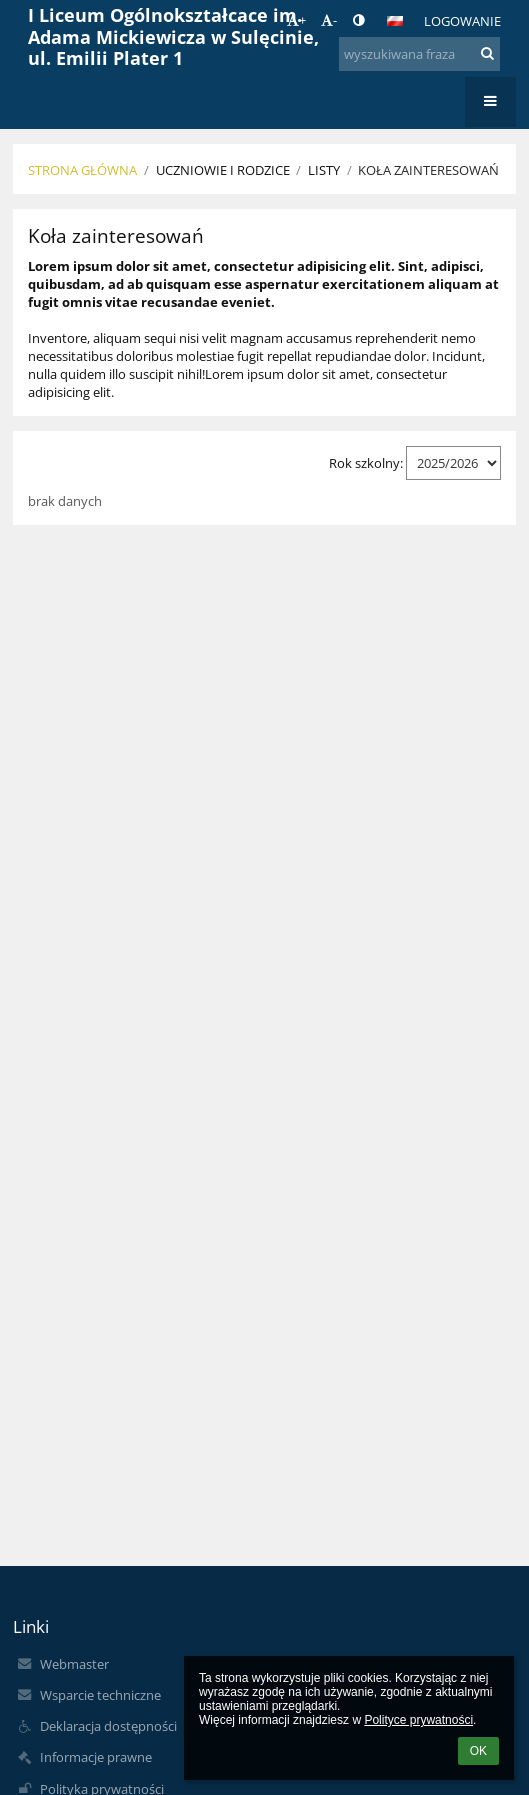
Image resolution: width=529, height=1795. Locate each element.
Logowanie (462, 21)
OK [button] (478, 1751)
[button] (395, 21)
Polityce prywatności (418, 1720)
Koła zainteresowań (428, 170)
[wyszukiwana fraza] (419, 54)
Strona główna (82, 170)
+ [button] (296, 20)
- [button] (329, 20)
